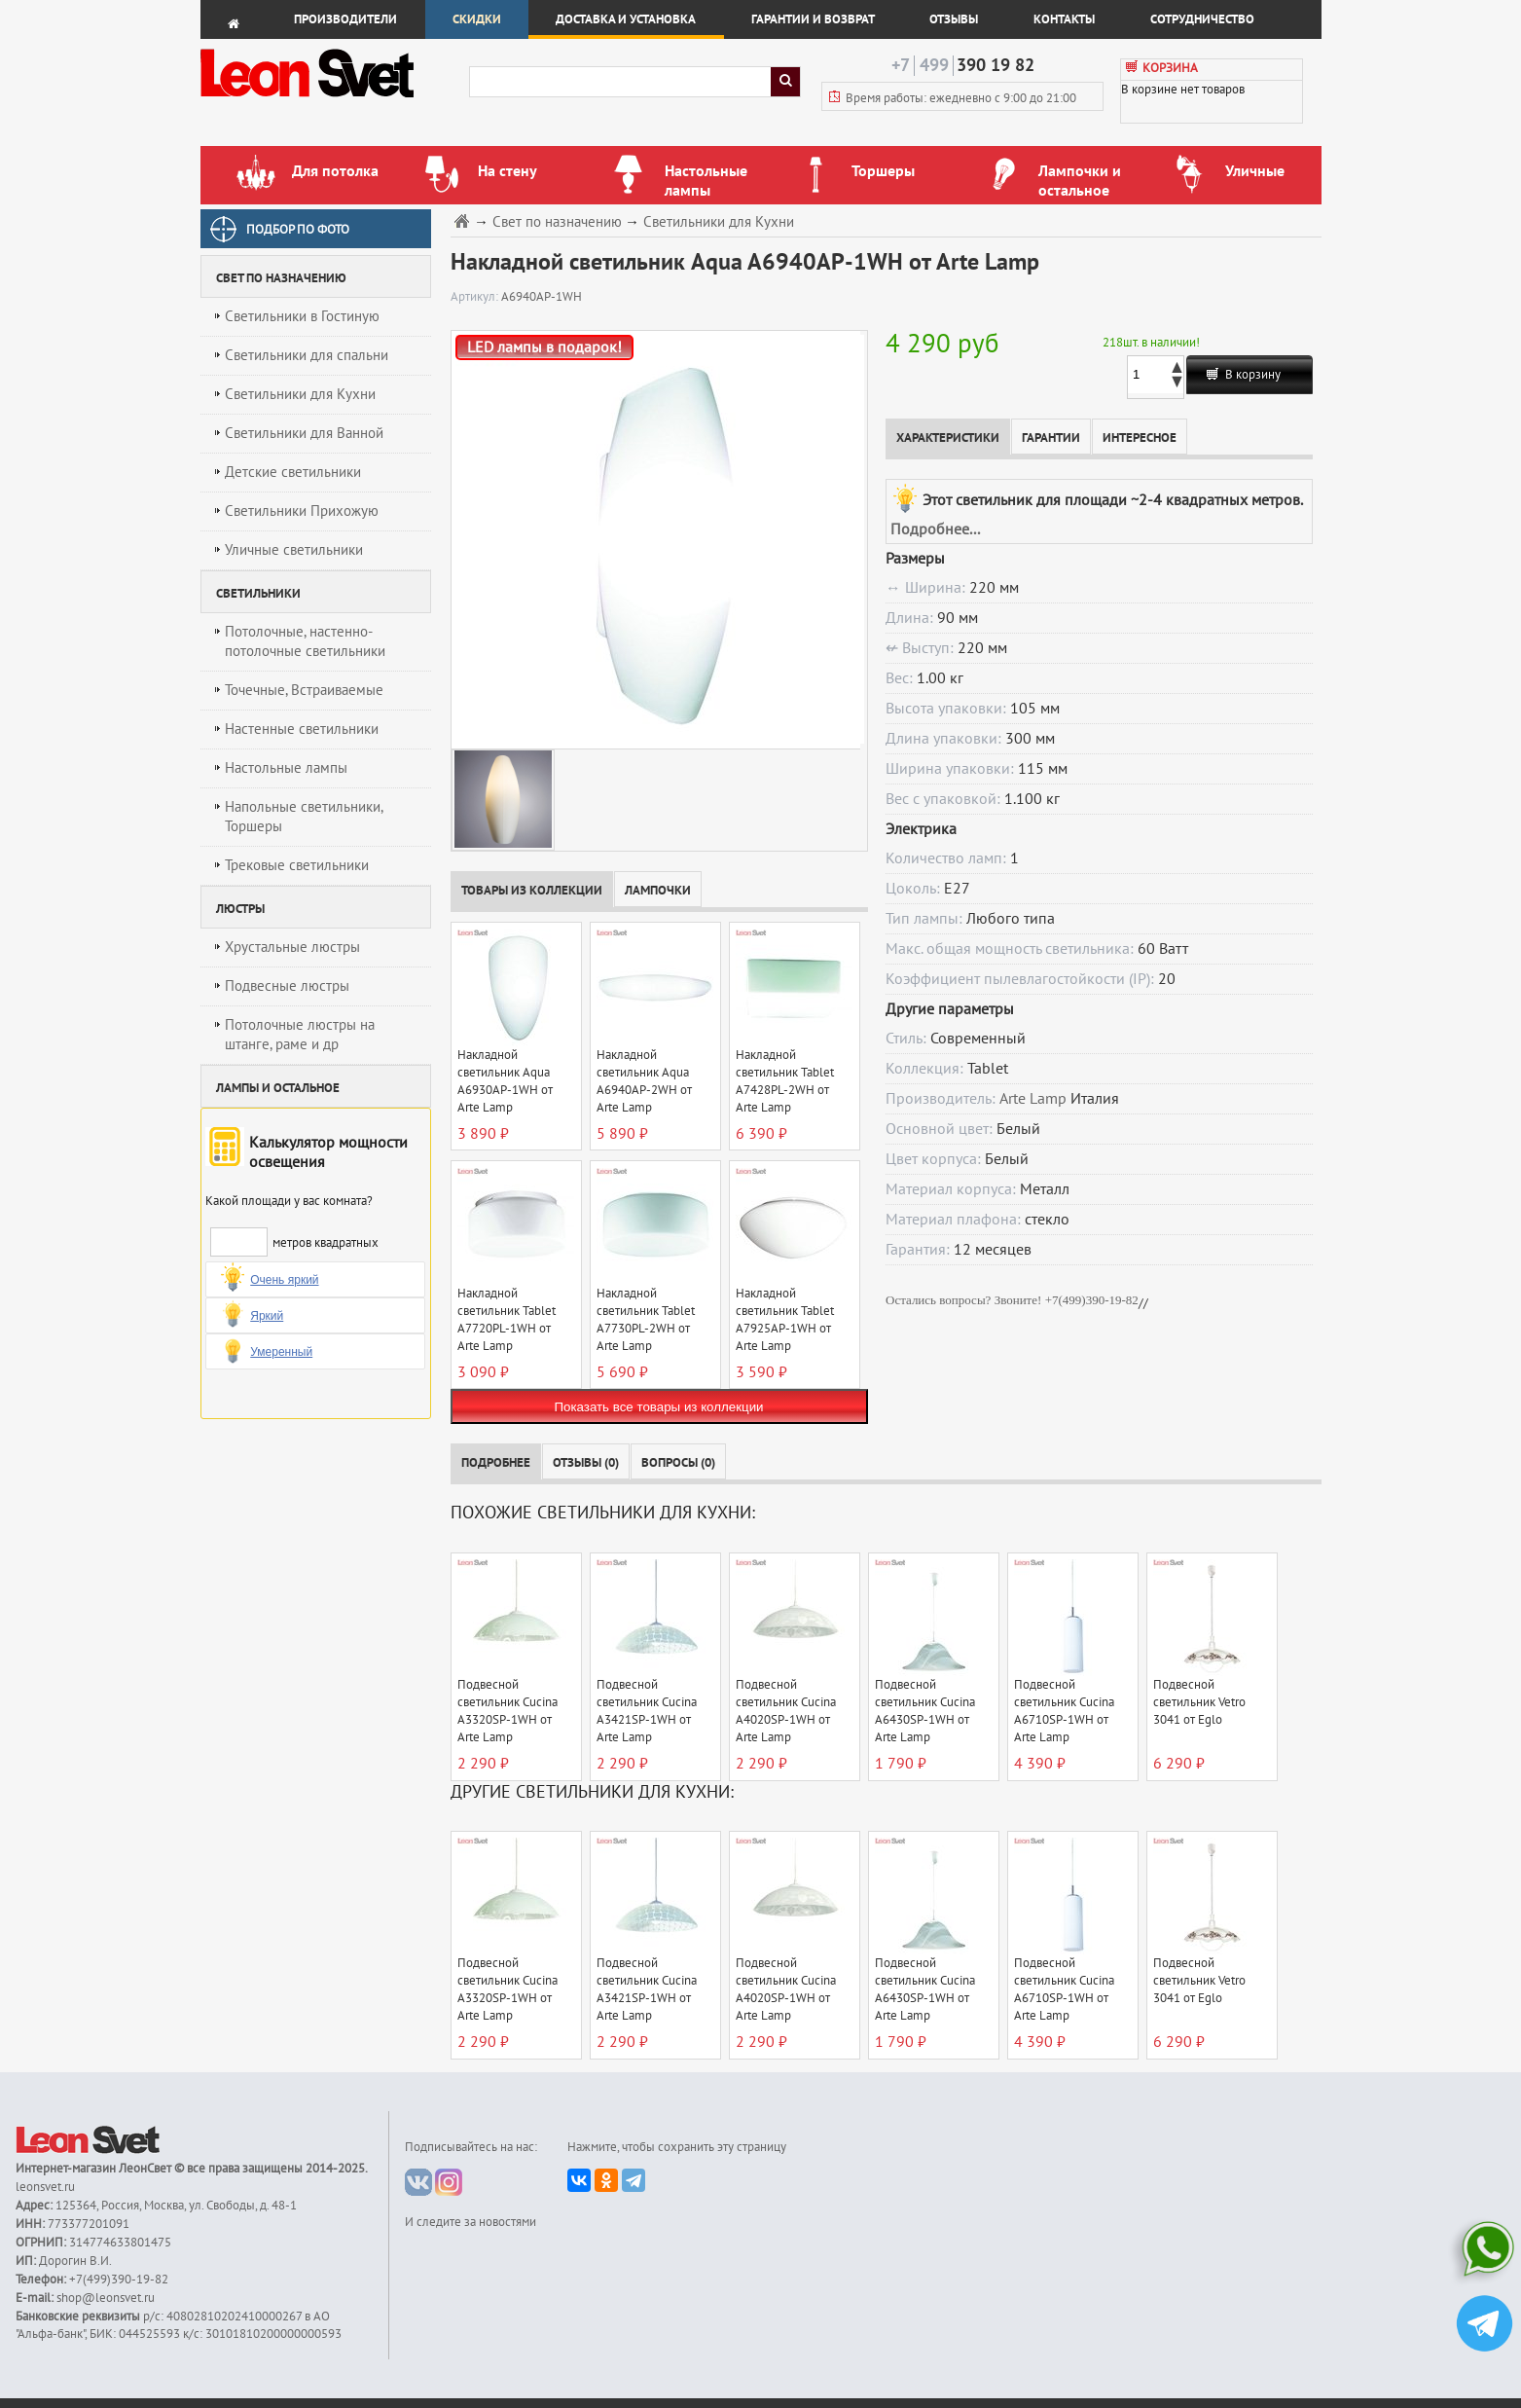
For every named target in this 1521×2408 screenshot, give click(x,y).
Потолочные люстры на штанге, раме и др (300, 1034)
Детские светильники (293, 472)
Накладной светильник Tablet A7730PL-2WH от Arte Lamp (646, 1320)
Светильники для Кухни (300, 394)
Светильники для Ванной (304, 433)
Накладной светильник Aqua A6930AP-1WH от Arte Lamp (505, 1081)
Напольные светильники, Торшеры (304, 816)
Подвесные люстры (287, 986)
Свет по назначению (557, 222)
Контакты (1064, 19)
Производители (345, 19)
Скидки (477, 19)
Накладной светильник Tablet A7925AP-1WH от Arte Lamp (785, 1320)
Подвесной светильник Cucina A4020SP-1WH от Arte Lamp (786, 1711)
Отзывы (953, 19)
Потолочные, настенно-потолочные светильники (305, 641)
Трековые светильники (297, 865)
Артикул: (476, 297)
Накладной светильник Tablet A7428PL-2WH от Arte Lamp (785, 1081)
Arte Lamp (1033, 1099)
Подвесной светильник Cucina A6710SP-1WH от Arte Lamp (1064, 1711)
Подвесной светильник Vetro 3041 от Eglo (1199, 1702)
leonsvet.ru (45, 2187)
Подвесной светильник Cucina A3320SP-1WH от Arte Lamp (507, 1711)
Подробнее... (935, 529)
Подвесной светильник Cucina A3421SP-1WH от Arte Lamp (647, 1711)
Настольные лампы (286, 768)
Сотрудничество (1202, 19)
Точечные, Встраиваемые (304, 690)
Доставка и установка (626, 19)
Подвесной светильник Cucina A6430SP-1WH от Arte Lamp (925, 1711)
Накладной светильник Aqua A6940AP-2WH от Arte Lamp (644, 1081)
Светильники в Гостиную (302, 316)
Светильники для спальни (306, 355)
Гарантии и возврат (813, 19)
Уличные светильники (294, 550)
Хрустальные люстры (292, 947)
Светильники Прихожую (302, 511)
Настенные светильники (302, 729)
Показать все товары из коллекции (658, 1407)
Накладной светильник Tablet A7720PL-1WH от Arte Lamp (506, 1320)
